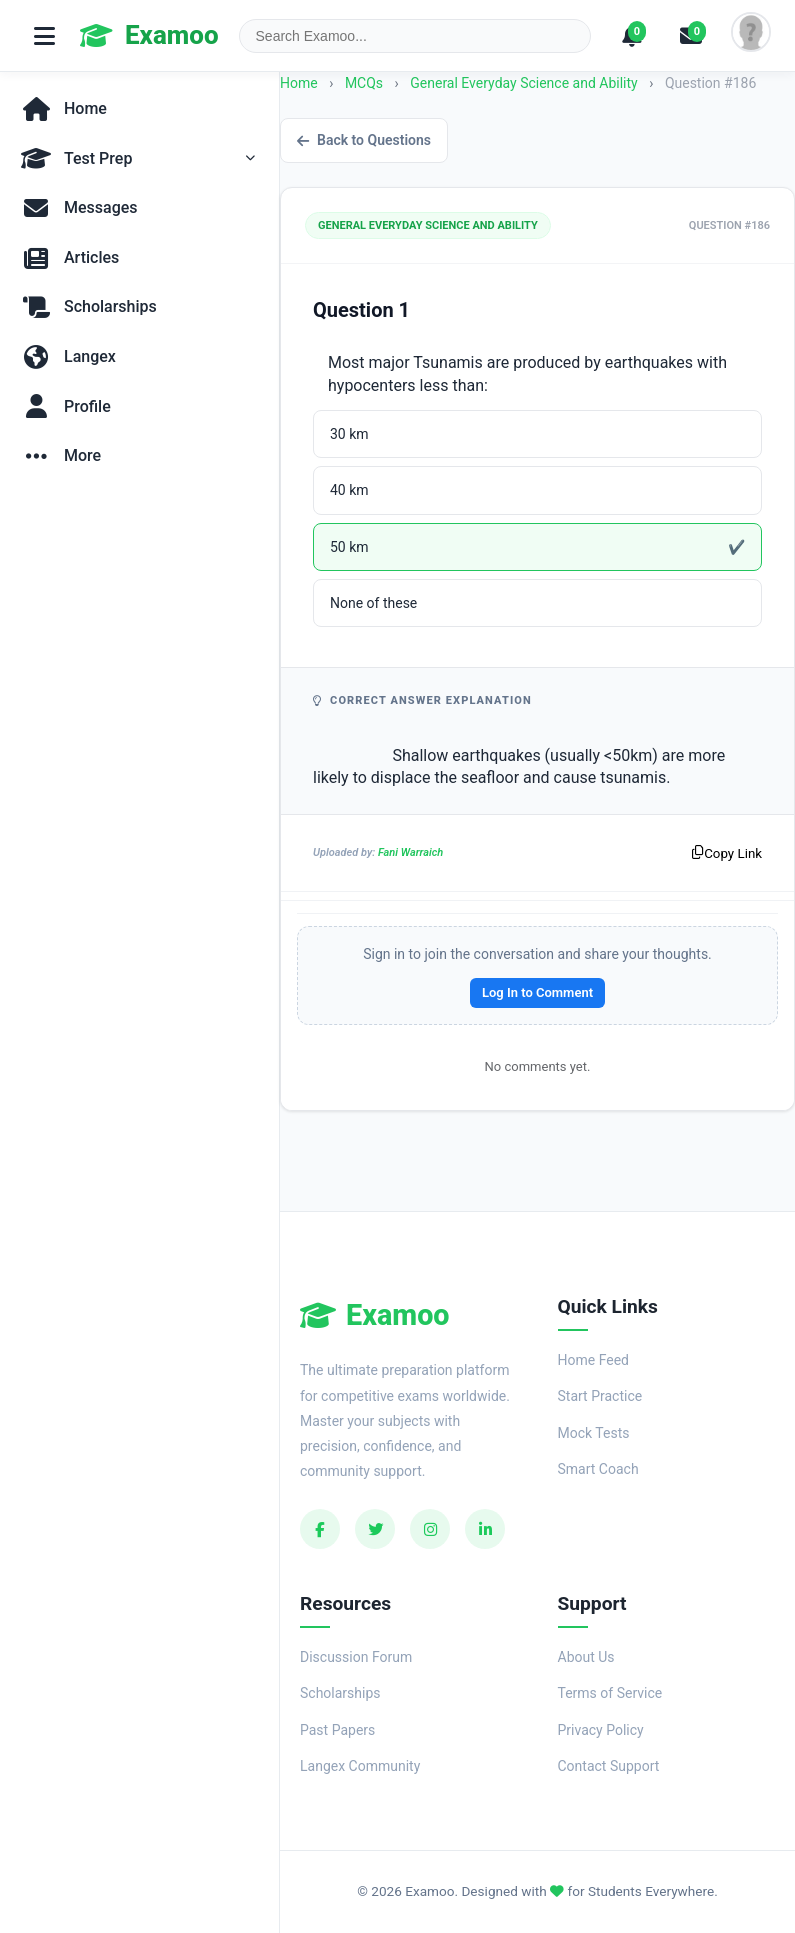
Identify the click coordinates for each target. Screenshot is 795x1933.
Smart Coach (598, 1469)
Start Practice (600, 1396)
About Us (586, 1657)
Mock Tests (594, 1433)
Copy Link (727, 853)
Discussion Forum (356, 1657)
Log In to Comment (537, 992)
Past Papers (337, 1730)
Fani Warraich (410, 852)
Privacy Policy (601, 1730)
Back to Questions (364, 140)
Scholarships (340, 1693)
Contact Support (609, 1766)
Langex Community (360, 1766)
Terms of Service (610, 1693)
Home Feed (593, 1360)
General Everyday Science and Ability (525, 83)
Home (299, 83)
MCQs (364, 83)
